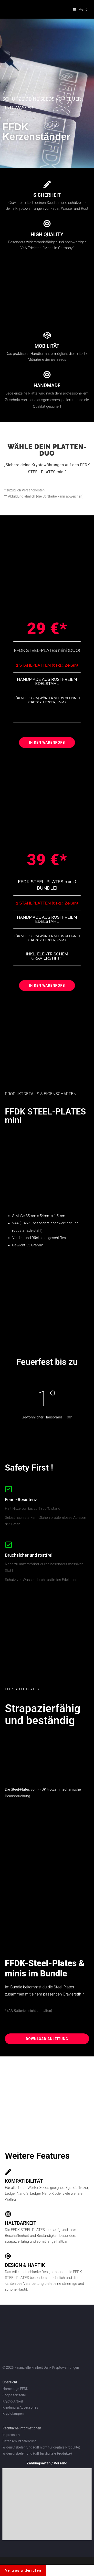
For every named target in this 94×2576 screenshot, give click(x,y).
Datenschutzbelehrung (19, 2441)
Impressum (11, 2435)
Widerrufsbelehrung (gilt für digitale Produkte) (37, 2453)
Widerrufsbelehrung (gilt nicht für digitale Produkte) (41, 2447)
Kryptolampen (13, 2413)
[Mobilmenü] (79, 9)
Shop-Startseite (14, 2395)
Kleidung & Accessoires (20, 2407)
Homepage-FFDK (15, 2389)
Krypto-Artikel (12, 2401)
